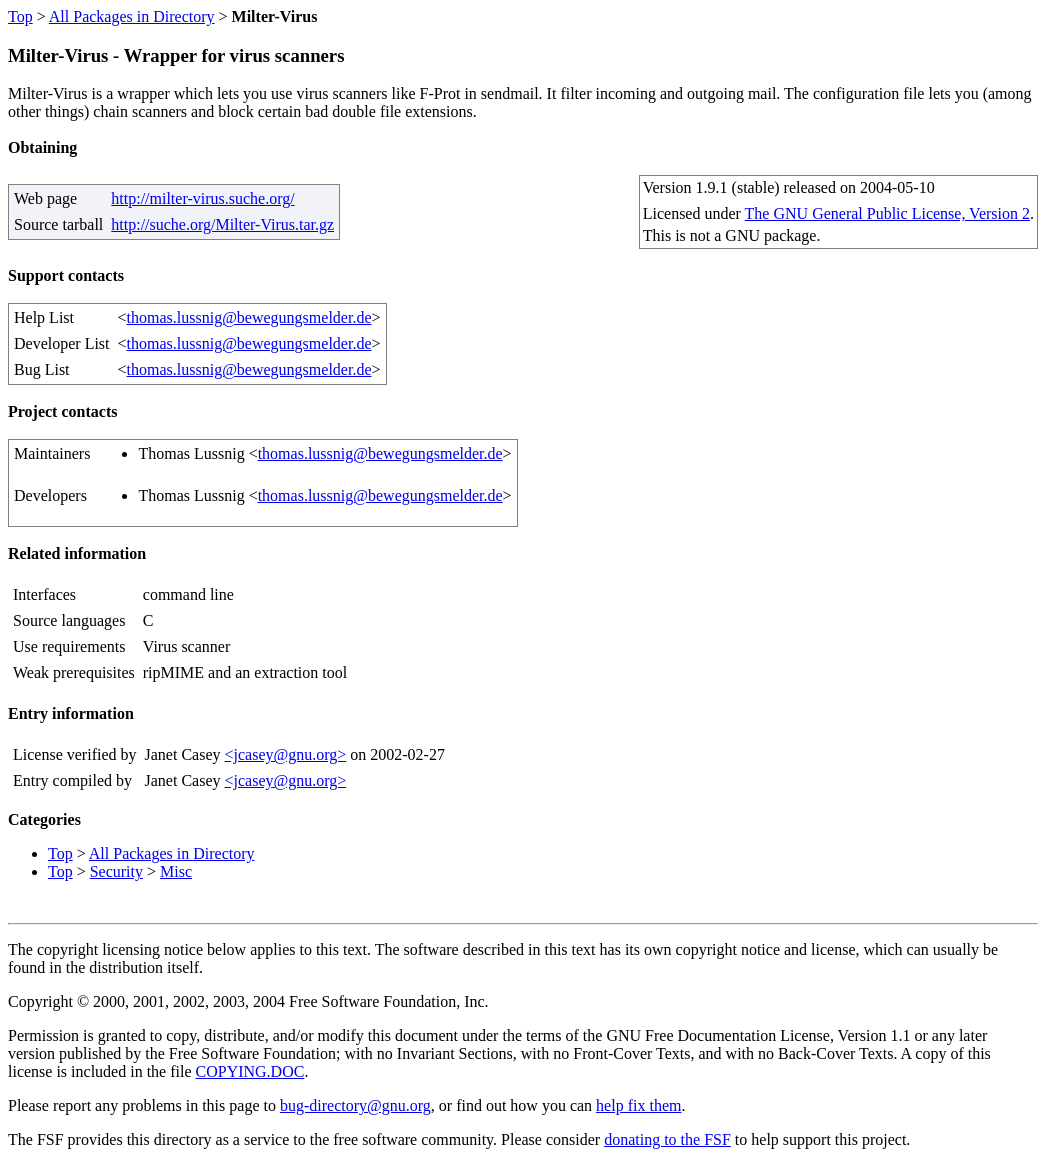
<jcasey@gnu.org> (285, 754)
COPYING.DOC (250, 1071)
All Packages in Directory (132, 16)
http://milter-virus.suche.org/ (202, 198)
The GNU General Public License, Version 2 (887, 213)
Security (116, 871)
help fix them (638, 1105)
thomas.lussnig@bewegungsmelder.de (249, 317)
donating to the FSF (667, 1139)
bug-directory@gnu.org (355, 1105)
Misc (176, 871)
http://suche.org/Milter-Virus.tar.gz (222, 224)
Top (20, 16)
